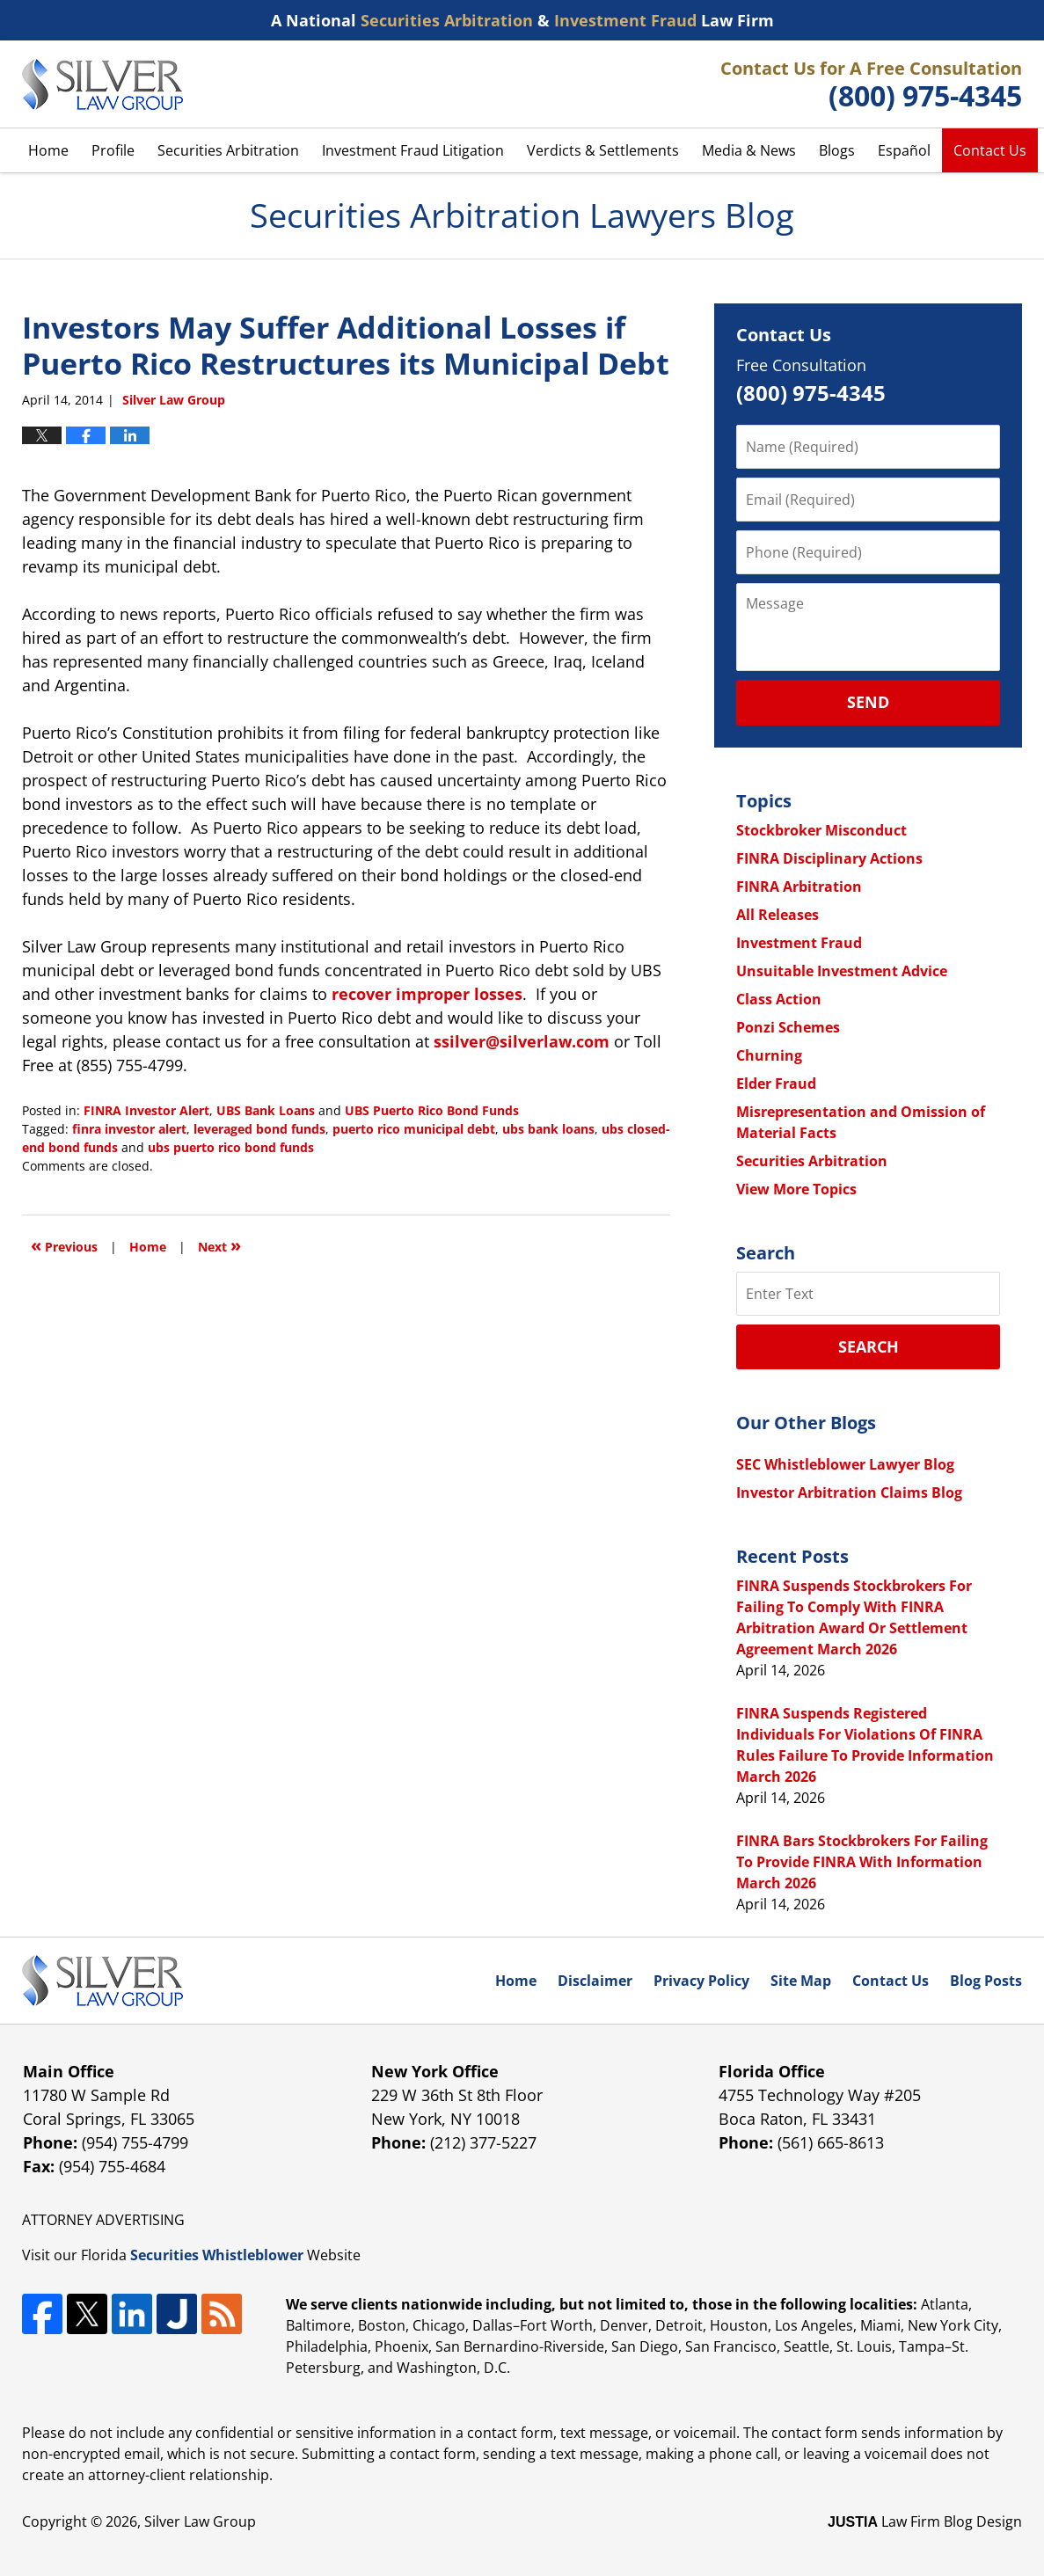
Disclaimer (595, 1980)
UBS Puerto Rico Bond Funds (432, 1110)
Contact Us (989, 150)
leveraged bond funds (259, 1128)
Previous (64, 1245)
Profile (113, 150)
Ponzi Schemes (788, 1027)
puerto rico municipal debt (413, 1128)
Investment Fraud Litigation (413, 150)
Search (868, 1346)
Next (219, 1245)
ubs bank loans (548, 1128)
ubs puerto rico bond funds (231, 1147)
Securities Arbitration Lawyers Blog (102, 84)
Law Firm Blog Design (925, 2521)
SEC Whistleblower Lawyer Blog (845, 1464)
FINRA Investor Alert (146, 1110)
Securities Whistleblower (216, 2255)
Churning (769, 1055)
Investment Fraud (799, 942)
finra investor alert (129, 1128)
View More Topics (796, 1189)
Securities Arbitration (228, 150)
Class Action (778, 999)
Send (868, 701)
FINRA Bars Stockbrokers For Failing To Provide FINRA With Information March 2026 (862, 1862)
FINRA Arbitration (799, 886)
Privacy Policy (701, 1980)
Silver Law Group (200, 2521)
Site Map (800, 1980)
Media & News (749, 150)
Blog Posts (986, 1980)
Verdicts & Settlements (603, 150)
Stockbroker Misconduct (821, 830)
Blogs (837, 150)
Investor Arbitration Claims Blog (849, 1492)
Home (48, 150)
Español (904, 150)
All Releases (777, 914)
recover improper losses (427, 993)
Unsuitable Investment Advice (841, 971)
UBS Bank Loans (265, 1110)
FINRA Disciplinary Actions (829, 858)
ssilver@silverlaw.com (522, 1041)
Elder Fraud (776, 1083)
